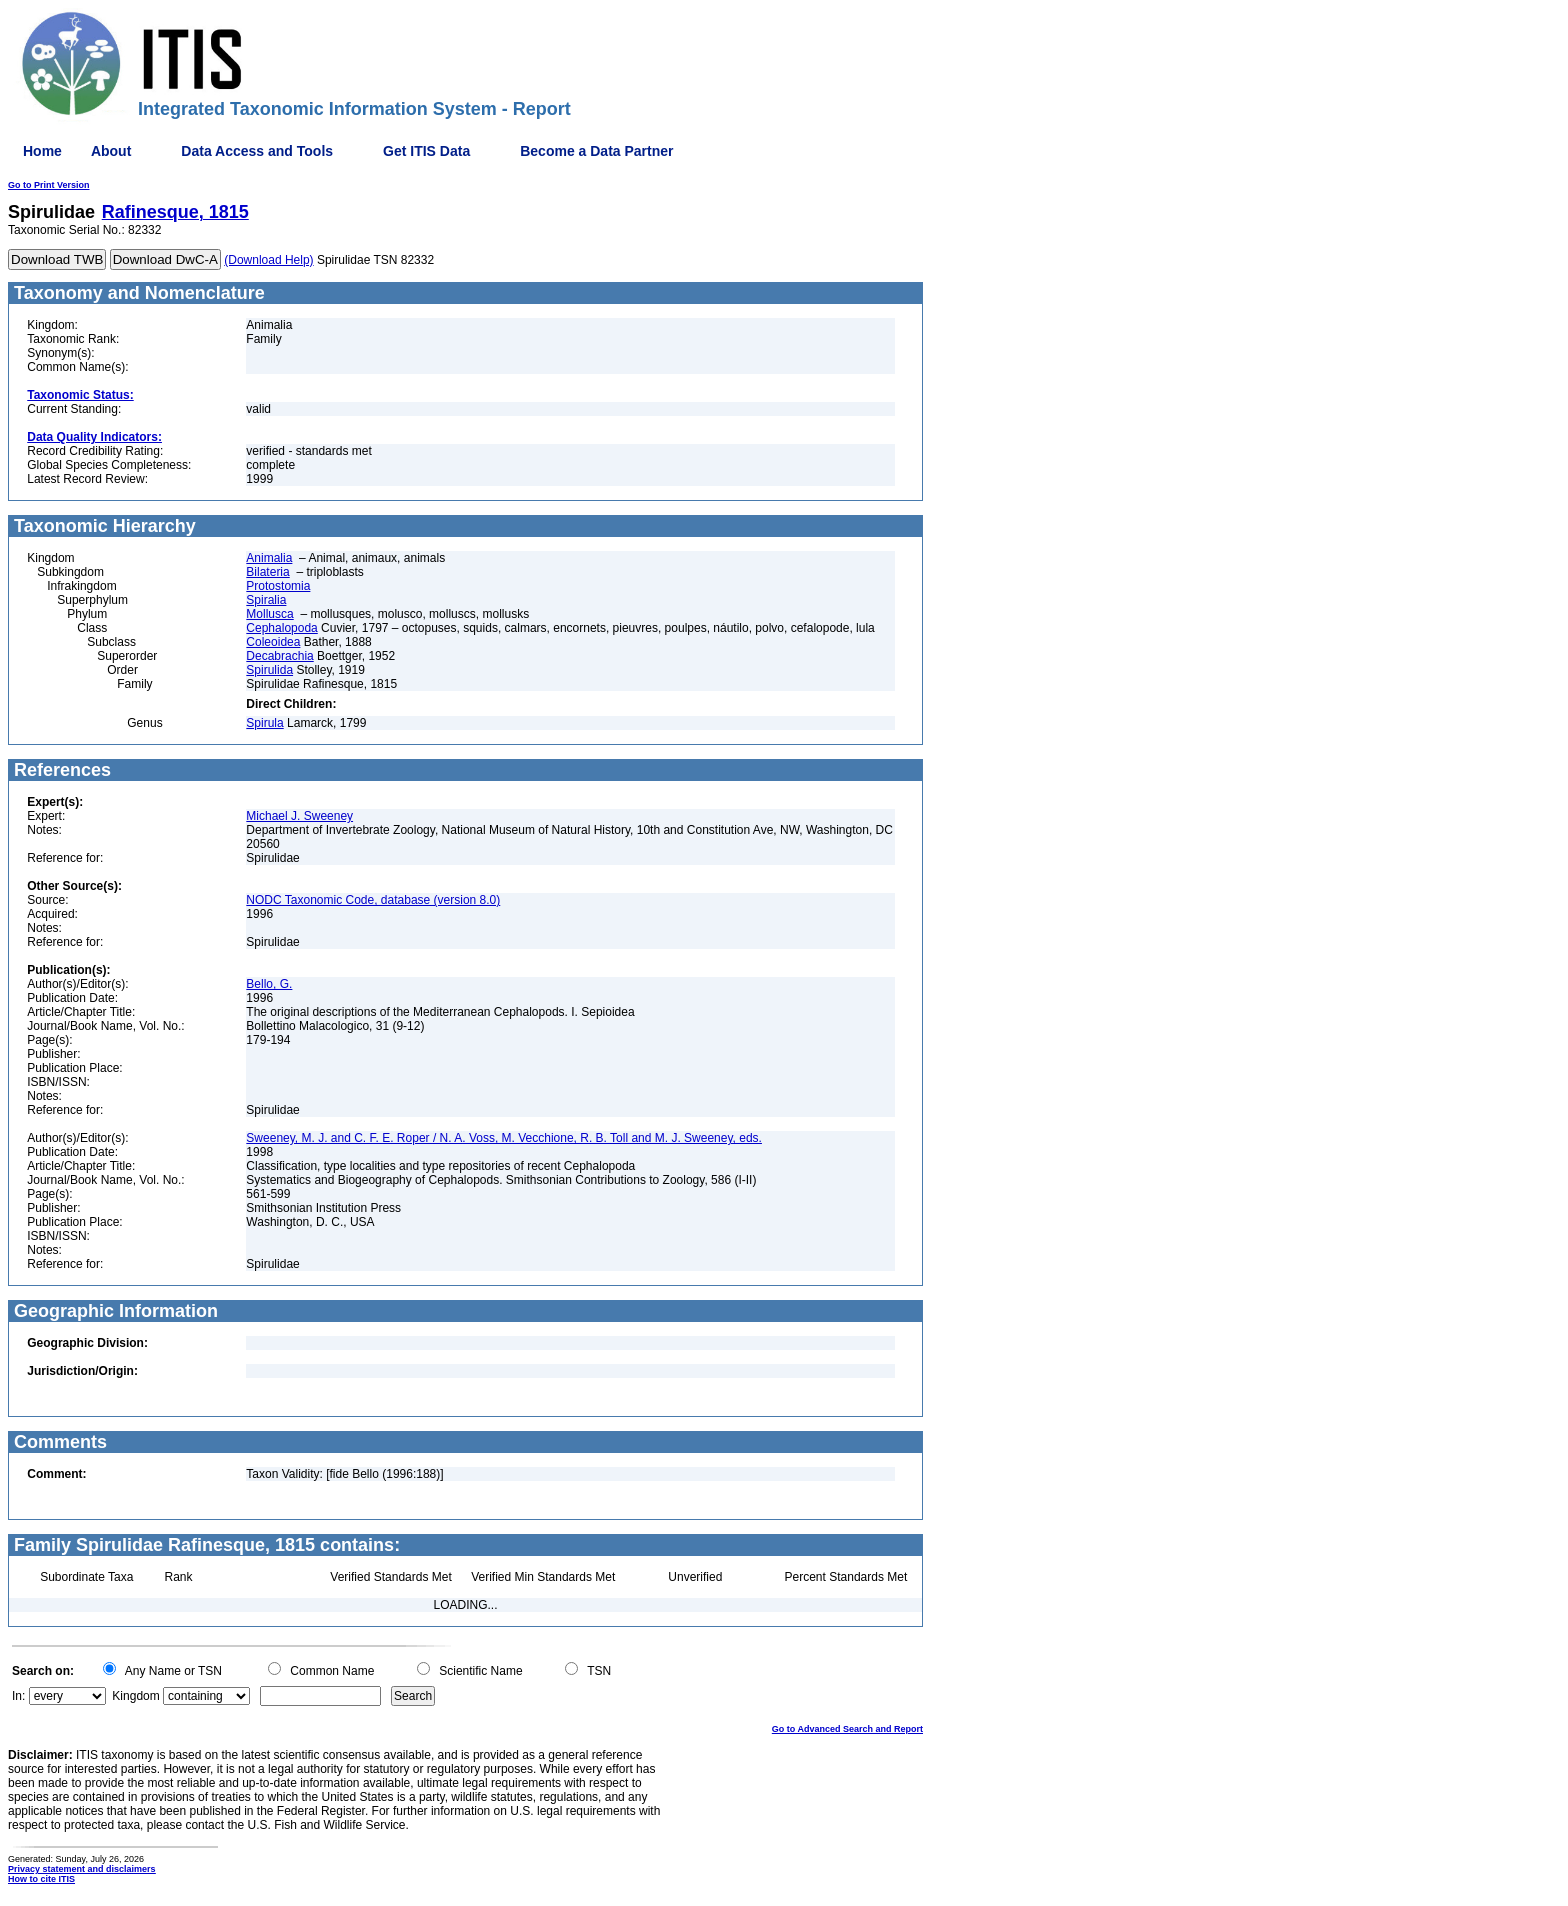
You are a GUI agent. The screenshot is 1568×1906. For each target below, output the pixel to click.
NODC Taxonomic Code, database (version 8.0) (373, 900)
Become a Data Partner (596, 151)
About (111, 151)
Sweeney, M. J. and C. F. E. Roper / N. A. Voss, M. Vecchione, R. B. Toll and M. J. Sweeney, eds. (504, 1138)
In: (18, 1696)
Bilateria (267, 572)
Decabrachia (279, 656)
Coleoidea (273, 642)
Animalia (269, 558)
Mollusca (269, 614)
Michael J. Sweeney (299, 816)
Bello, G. (269, 984)
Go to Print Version (49, 185)
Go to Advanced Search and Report (847, 1729)
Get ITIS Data (426, 151)
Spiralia (266, 600)
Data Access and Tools (257, 151)
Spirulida (269, 670)
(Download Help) (268, 260)
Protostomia (278, 586)
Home (42, 151)
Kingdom (135, 1696)
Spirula (264, 723)
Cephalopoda (281, 628)
